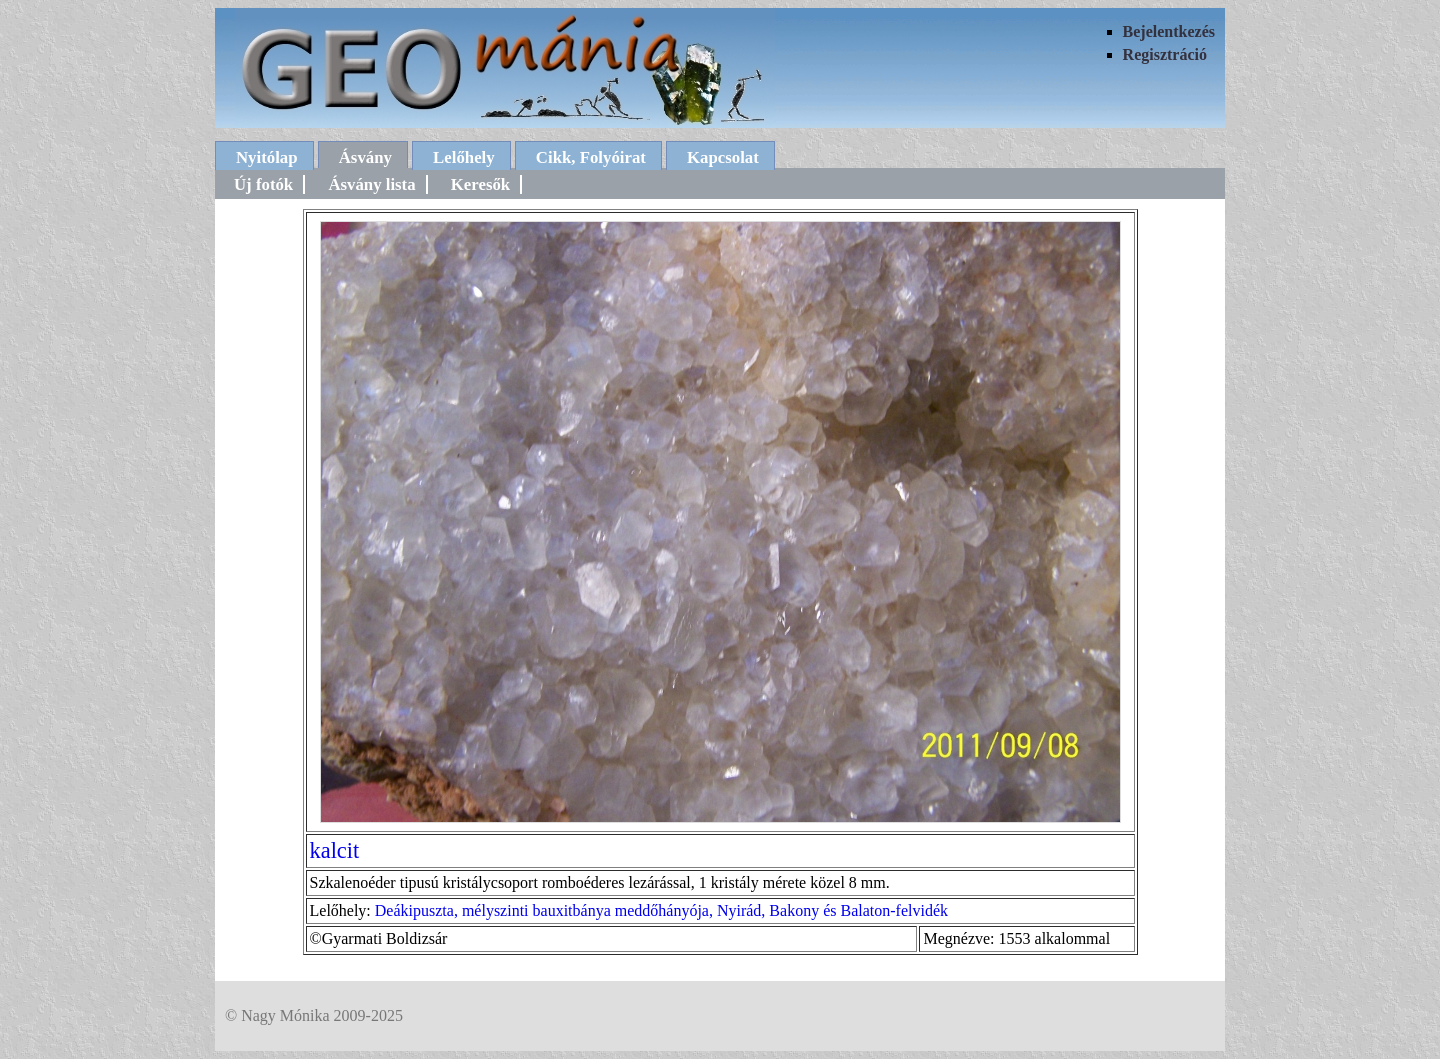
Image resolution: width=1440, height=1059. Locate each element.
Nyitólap (267, 157)
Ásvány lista (371, 184)
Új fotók (263, 184)
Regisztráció (1165, 54)
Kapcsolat (723, 157)
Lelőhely (464, 157)
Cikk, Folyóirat (591, 157)
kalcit (335, 850)
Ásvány (365, 157)
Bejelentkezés (1169, 31)
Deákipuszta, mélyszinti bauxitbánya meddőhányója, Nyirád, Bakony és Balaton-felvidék (661, 910)
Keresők (480, 184)
